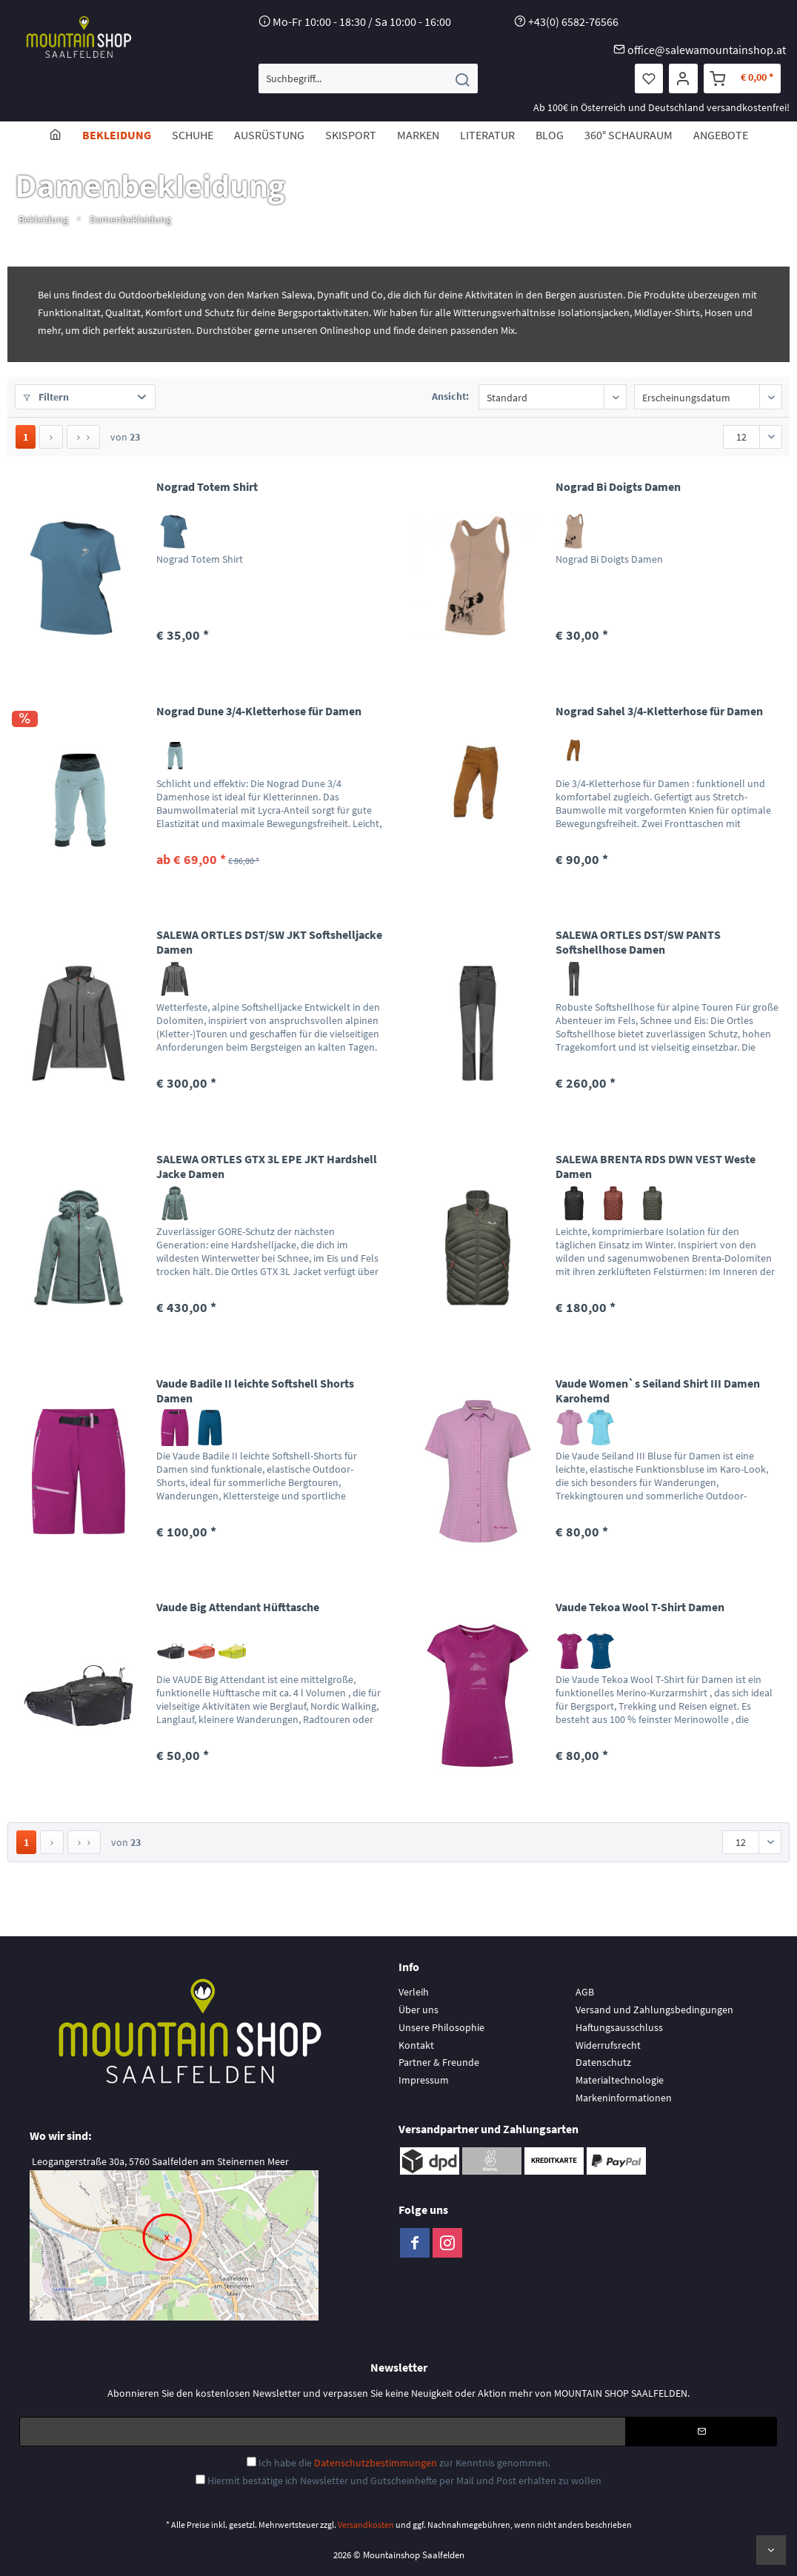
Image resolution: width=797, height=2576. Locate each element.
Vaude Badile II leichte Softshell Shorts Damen (255, 1390)
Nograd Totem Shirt (207, 486)
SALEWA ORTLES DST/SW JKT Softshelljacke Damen (269, 942)
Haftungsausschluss (619, 2027)
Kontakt (416, 2045)
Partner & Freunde (438, 2062)
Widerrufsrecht (608, 2045)
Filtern (46, 397)
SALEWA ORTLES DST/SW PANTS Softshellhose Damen (638, 942)
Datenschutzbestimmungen (375, 2462)
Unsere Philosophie (441, 2027)
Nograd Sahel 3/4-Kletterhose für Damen (659, 710)
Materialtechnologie (620, 2080)
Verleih (413, 1991)
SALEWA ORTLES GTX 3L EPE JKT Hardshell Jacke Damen (266, 1166)
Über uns (418, 2009)
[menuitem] (368, 78)
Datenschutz (603, 2062)
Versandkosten (366, 2524)
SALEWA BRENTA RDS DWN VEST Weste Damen (656, 1166)
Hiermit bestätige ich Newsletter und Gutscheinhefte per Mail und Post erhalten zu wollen (404, 2480)
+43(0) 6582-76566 (573, 21)
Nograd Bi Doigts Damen (618, 486)
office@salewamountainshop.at (706, 49)
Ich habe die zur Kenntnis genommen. (404, 2462)
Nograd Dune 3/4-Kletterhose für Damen (258, 710)
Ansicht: (450, 396)
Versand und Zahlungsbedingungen (654, 2009)
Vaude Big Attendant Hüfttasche (237, 1606)
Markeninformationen (624, 2097)
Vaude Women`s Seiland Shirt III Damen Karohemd (658, 1390)
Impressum (423, 2080)
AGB (585, 1991)
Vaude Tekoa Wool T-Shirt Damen (640, 1606)
